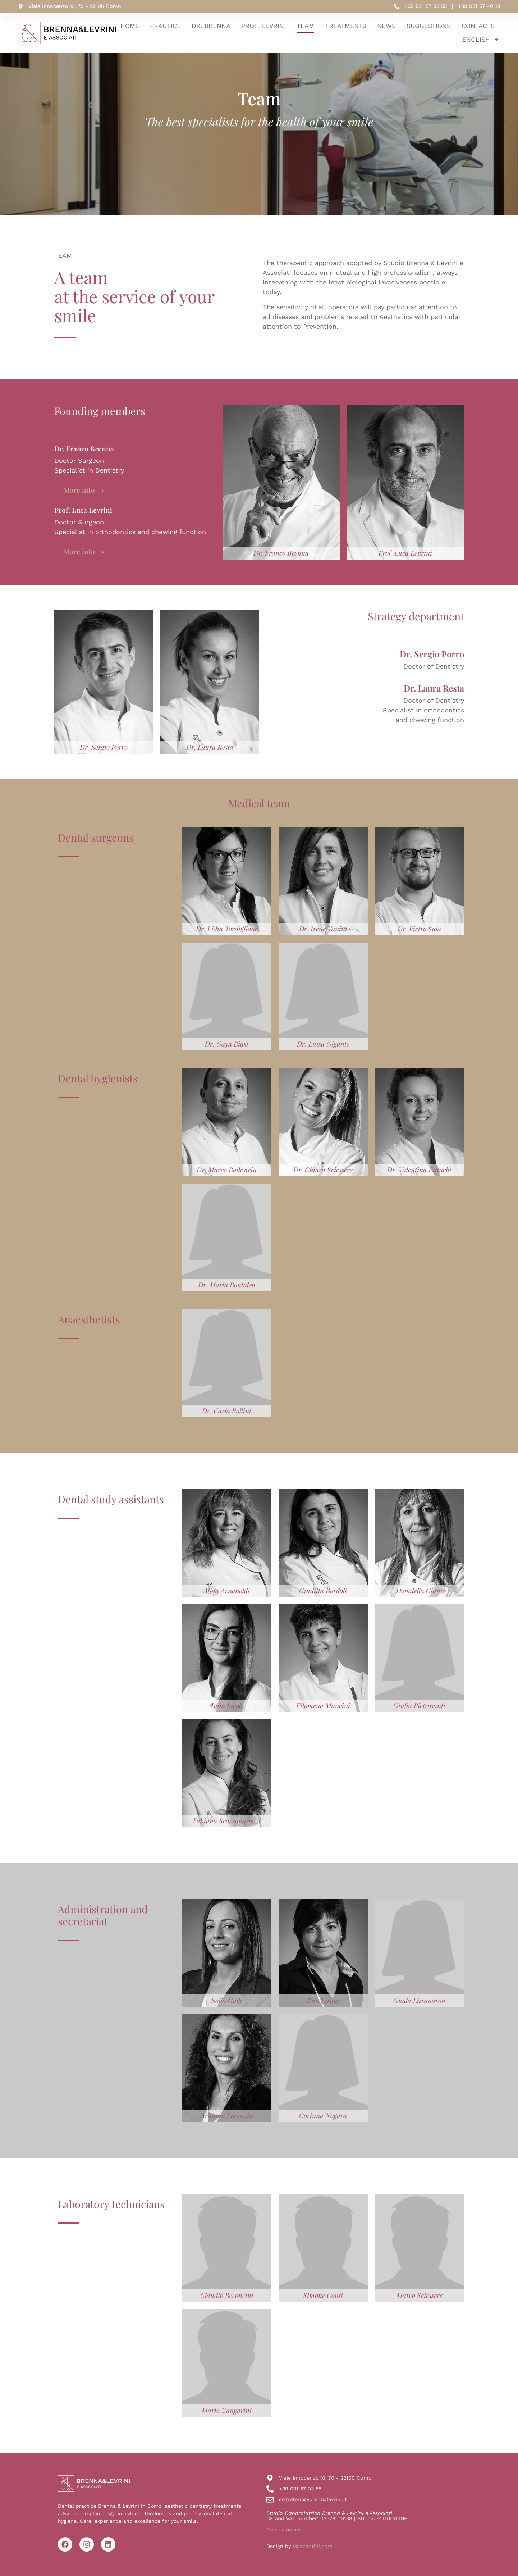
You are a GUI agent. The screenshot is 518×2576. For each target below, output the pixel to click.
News (386, 25)
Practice (165, 25)
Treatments (345, 25)
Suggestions (429, 25)
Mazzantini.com (313, 2546)
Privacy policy (283, 2529)
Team (305, 25)
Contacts (478, 25)
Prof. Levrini (263, 25)
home (129, 25)
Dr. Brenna (211, 25)
